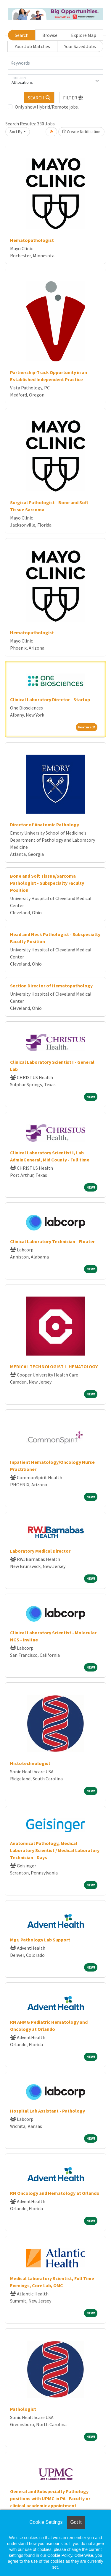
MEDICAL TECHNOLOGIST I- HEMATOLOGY (54, 1366)
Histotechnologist (30, 1763)
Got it (75, 2522)
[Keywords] (55, 63)
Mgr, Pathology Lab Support (40, 1940)
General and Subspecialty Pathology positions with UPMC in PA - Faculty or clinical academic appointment (50, 2498)
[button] (73, 97)
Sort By (15, 131)
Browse (49, 35)
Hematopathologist (32, 240)
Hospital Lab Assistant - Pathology (47, 2111)
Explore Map (83, 35)
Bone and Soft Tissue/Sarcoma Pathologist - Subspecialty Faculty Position (47, 883)
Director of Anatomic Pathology (44, 824)
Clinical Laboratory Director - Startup (50, 699)
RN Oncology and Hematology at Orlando (54, 2193)
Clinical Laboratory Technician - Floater (52, 1241)
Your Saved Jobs (80, 46)
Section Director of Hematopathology (51, 986)
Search (21, 35)
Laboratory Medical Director (40, 1551)
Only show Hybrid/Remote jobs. (47, 107)
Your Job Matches (32, 46)
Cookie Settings (45, 2522)
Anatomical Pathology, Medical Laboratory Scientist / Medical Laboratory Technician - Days (54, 1850)
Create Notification (81, 131)
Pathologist (23, 2409)
